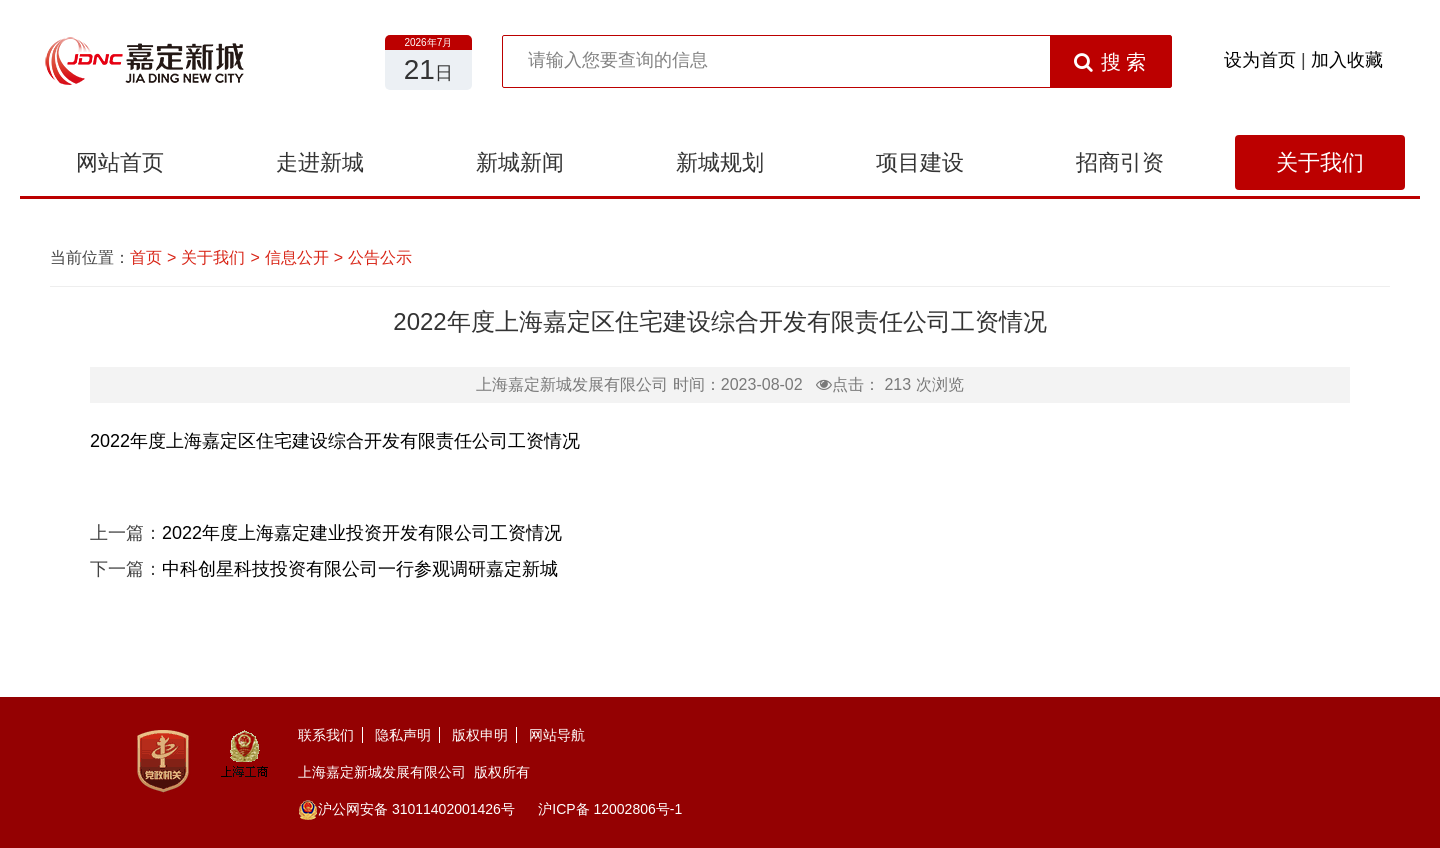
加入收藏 (1347, 60)
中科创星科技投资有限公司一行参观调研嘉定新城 (360, 569)
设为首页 (1260, 60)
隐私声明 (403, 735)
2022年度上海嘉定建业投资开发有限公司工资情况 (362, 533)
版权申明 (480, 735)
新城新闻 (520, 162)
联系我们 (326, 735)
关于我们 (1320, 162)
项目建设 (920, 162)
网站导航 (557, 735)
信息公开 (297, 257)
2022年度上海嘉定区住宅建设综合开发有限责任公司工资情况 (335, 441)
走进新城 (320, 162)
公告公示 (380, 257)
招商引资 (1120, 162)
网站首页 (120, 162)
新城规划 (720, 162)
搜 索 (1110, 62)
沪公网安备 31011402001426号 (406, 809)
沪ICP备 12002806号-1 (610, 809)
